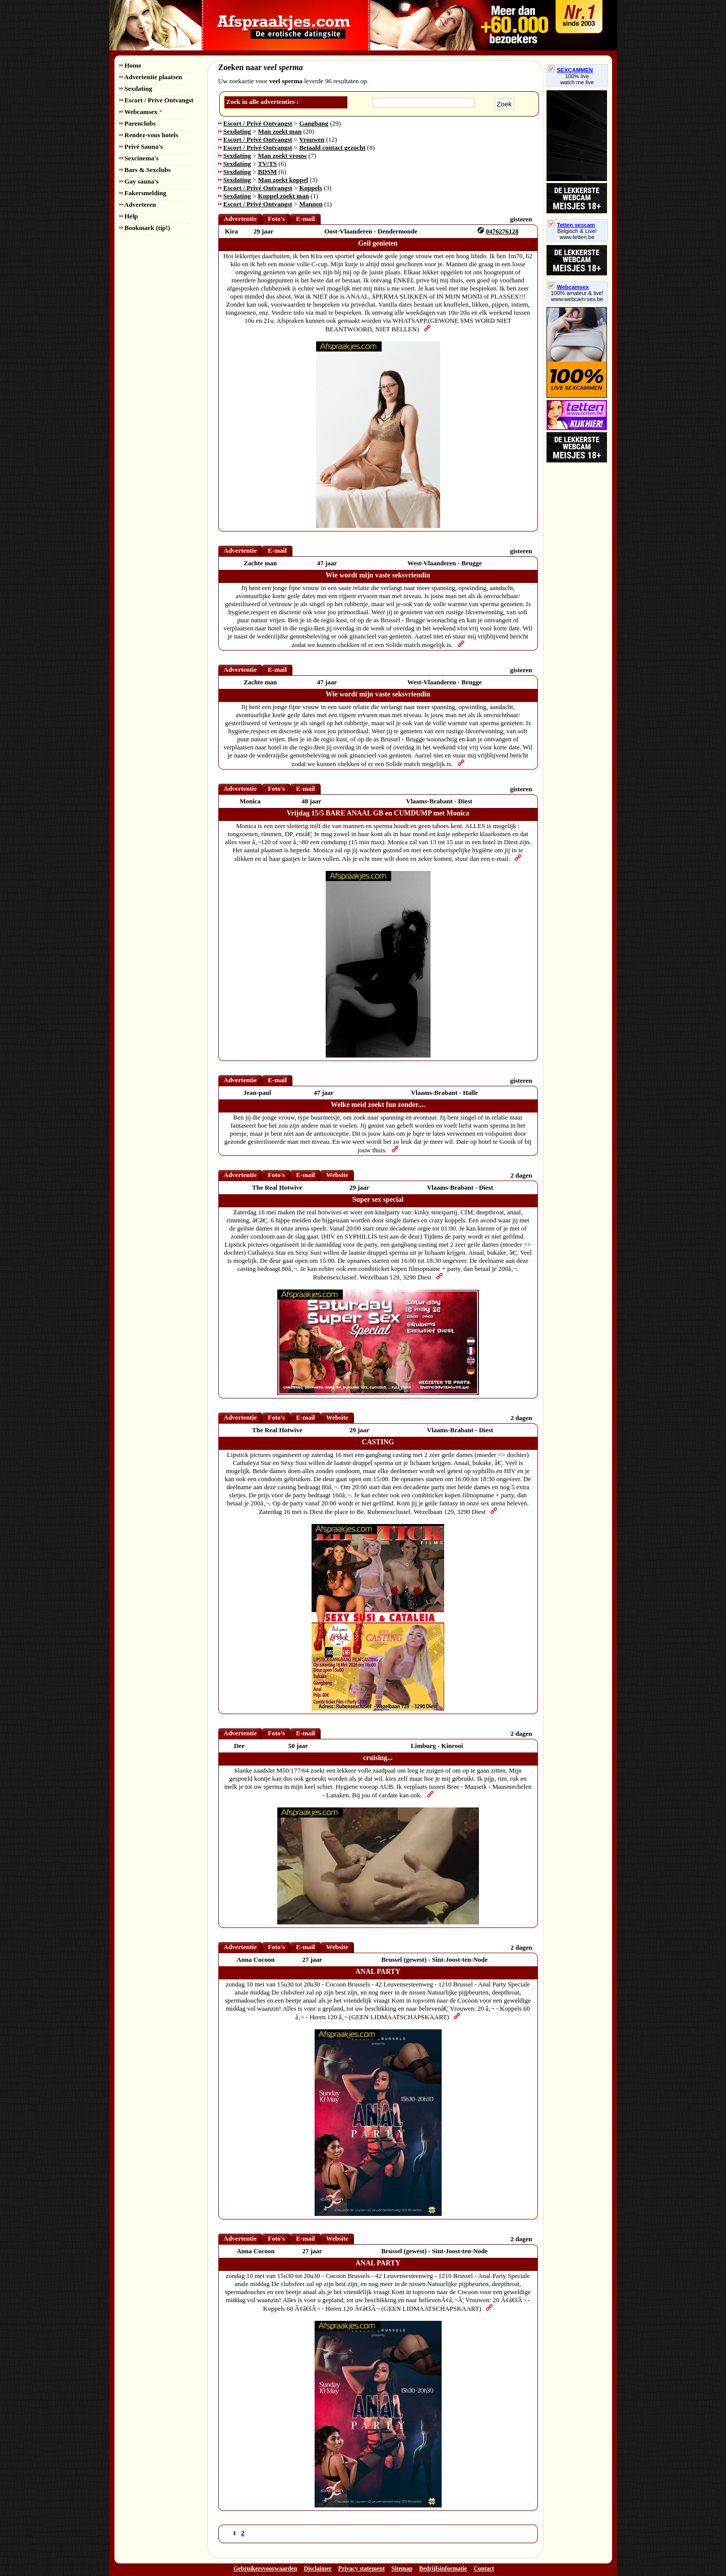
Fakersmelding (142, 193)
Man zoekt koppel (283, 180)
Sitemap (401, 2568)
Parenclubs (137, 123)
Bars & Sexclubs (145, 169)
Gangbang (313, 123)
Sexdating (135, 88)
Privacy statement (361, 2568)
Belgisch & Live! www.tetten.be (576, 234)
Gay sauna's (139, 181)
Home (130, 65)
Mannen (310, 204)
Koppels (310, 188)
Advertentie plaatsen (151, 77)
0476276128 (502, 231)
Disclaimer (318, 2568)
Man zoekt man (280, 131)
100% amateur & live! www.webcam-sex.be (577, 296)
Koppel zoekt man (283, 196)
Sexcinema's (139, 158)
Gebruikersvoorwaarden (265, 2568)
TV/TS (267, 163)
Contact (483, 2568)
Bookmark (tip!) (144, 227)
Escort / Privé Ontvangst (257, 123)
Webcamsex (140, 111)
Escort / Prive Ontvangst (156, 100)
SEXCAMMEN (570, 70)
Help (128, 216)
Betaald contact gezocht (332, 147)
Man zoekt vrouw (282, 155)
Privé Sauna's (141, 146)
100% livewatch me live (577, 79)
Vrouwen (311, 139)
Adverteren (137, 204)
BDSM (267, 171)
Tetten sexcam (571, 225)
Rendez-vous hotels (148, 135)
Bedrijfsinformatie (443, 2568)
